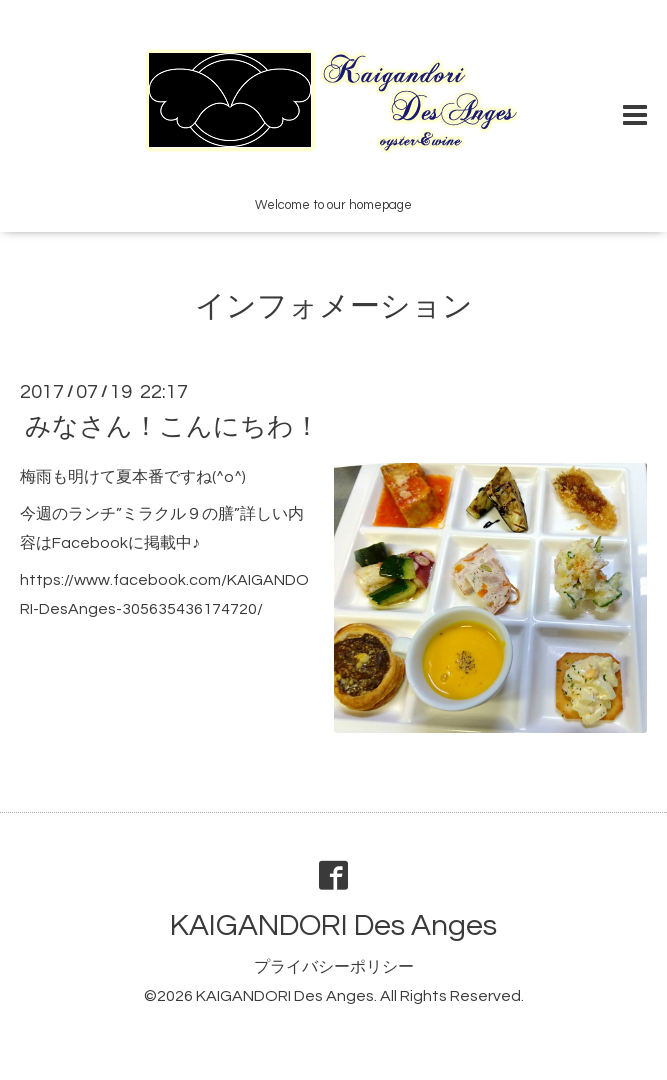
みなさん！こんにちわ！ (172, 427)
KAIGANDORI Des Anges (333, 925)
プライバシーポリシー (334, 967)
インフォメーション (334, 306)
